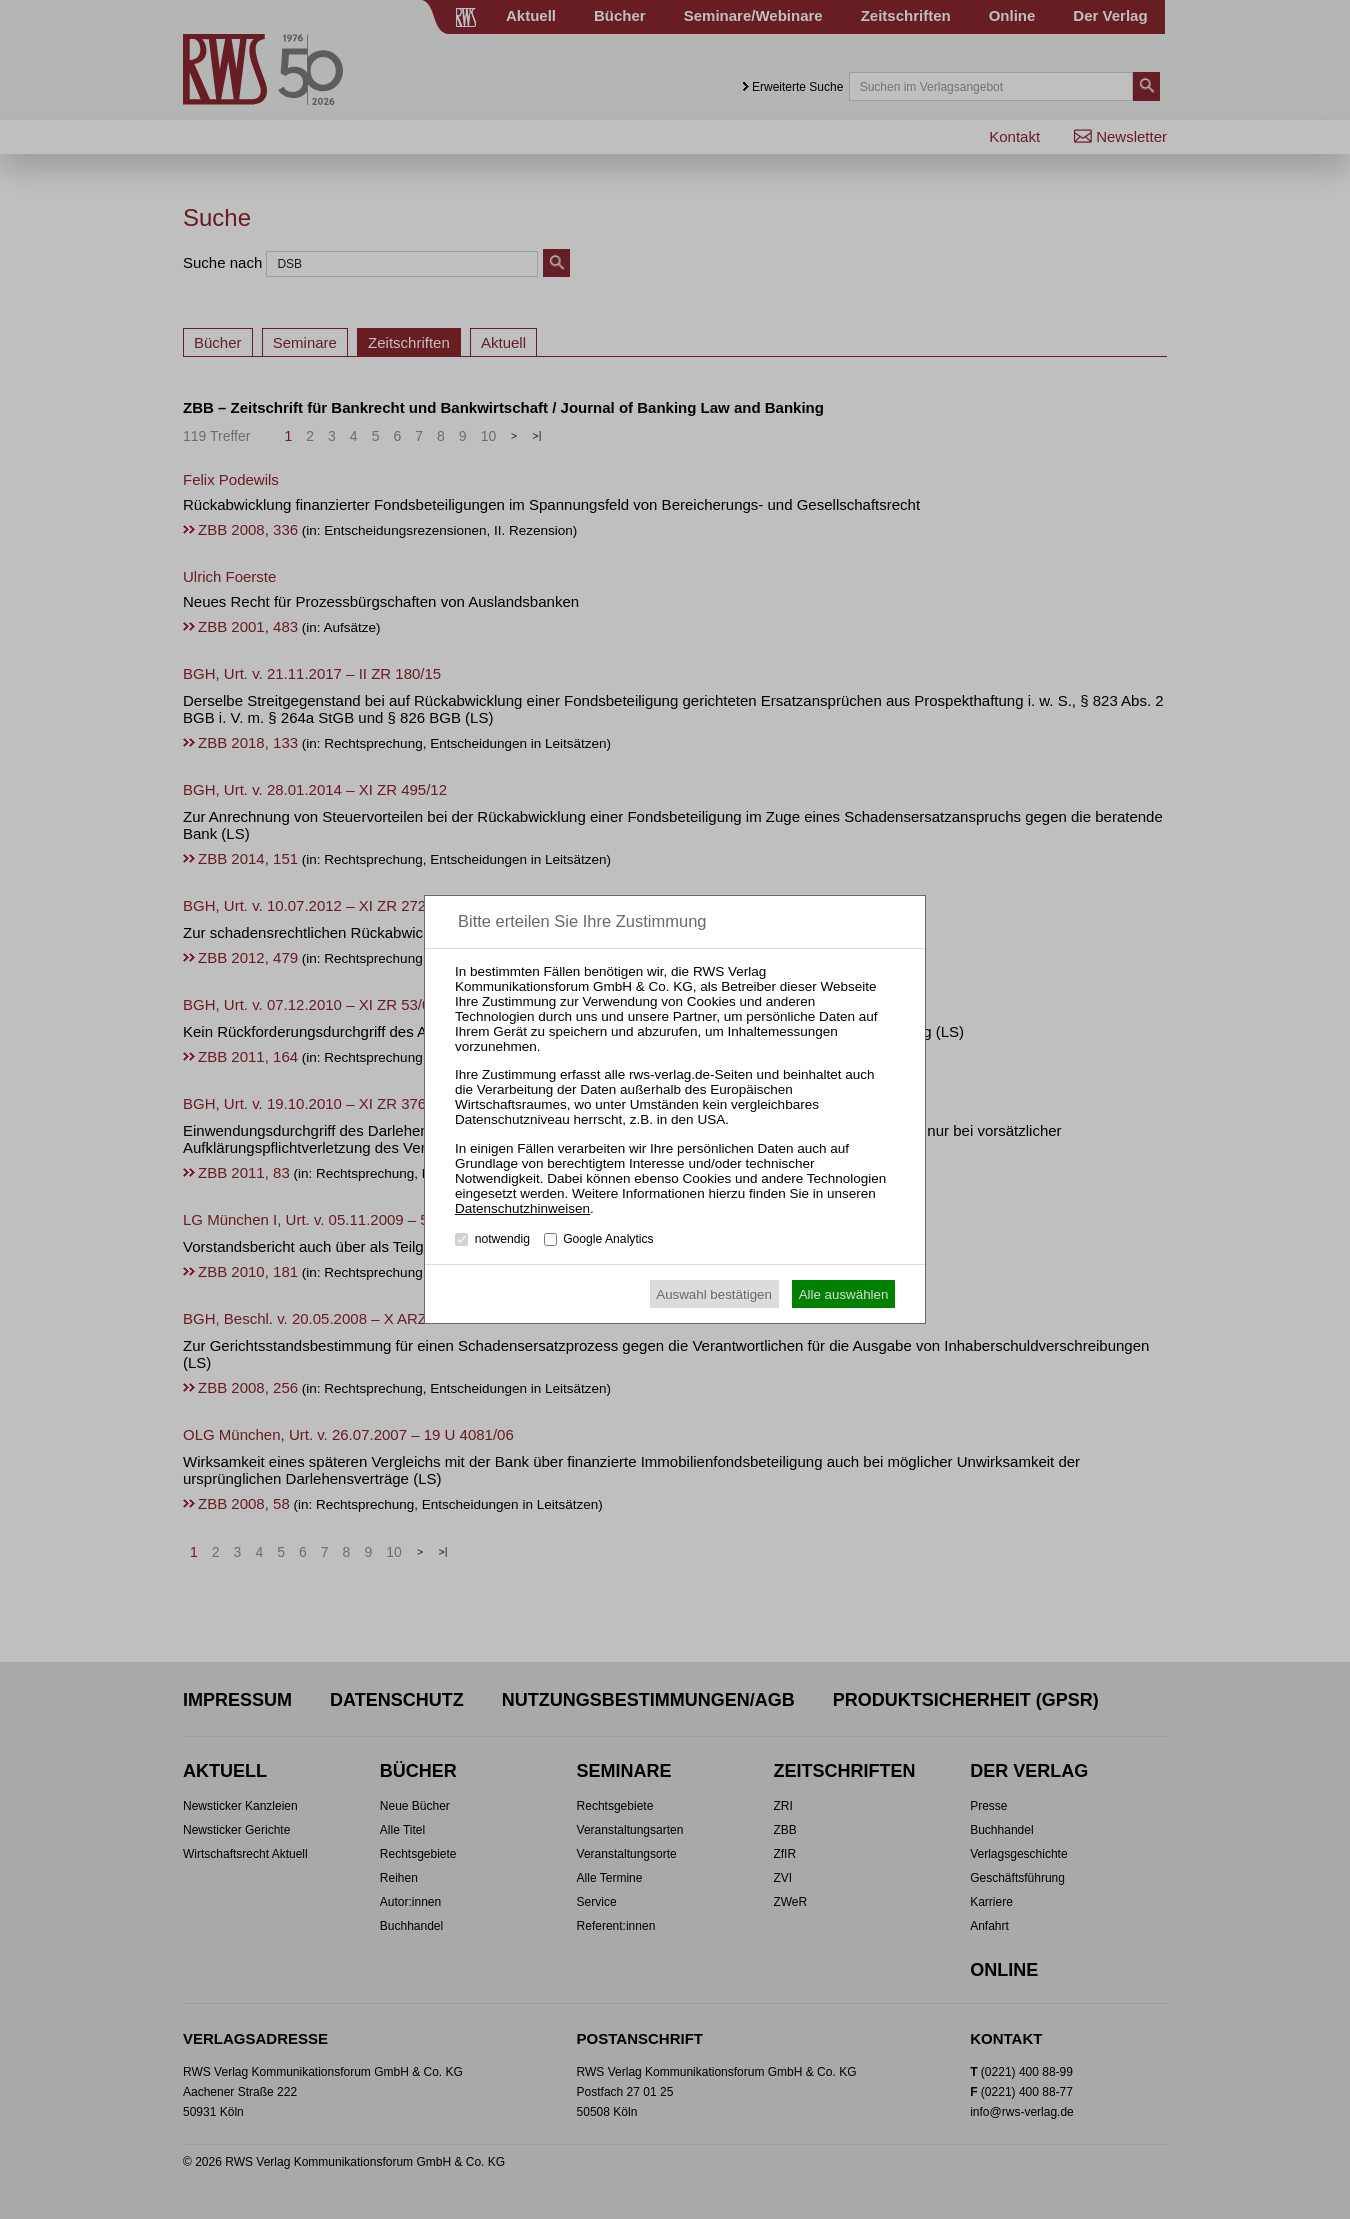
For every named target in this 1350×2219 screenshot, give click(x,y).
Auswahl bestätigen (714, 1294)
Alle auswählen (844, 1294)
